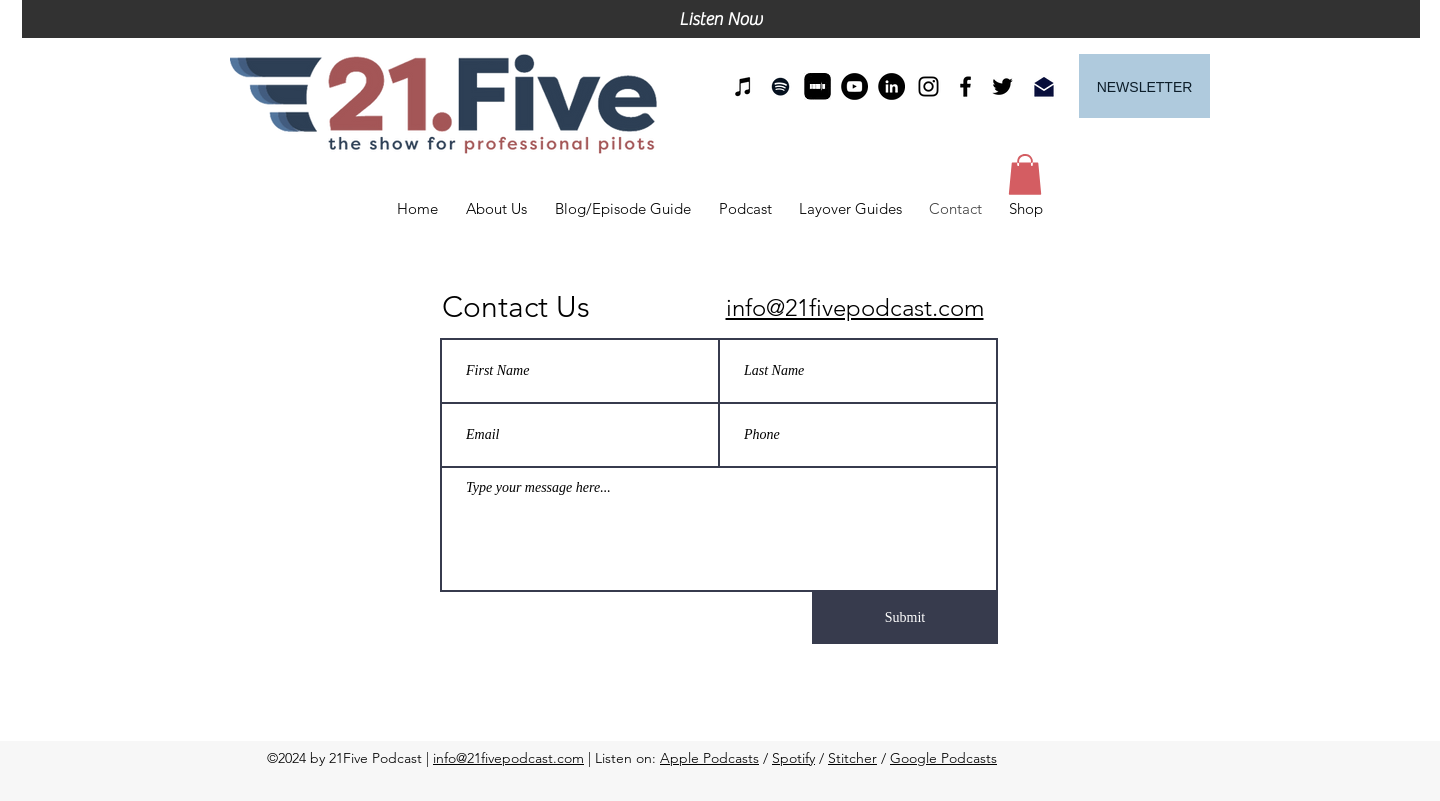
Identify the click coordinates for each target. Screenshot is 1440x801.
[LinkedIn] (891, 86)
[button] (1025, 174)
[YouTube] (854, 86)
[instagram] (928, 86)
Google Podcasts (943, 758)
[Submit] (905, 618)
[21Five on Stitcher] (817, 86)
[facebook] (965, 86)
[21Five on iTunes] (743, 86)
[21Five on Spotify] (780, 86)
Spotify (793, 758)
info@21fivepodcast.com (508, 758)
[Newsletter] (1144, 86)
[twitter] (1002, 86)
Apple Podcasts (709, 758)
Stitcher (852, 758)
